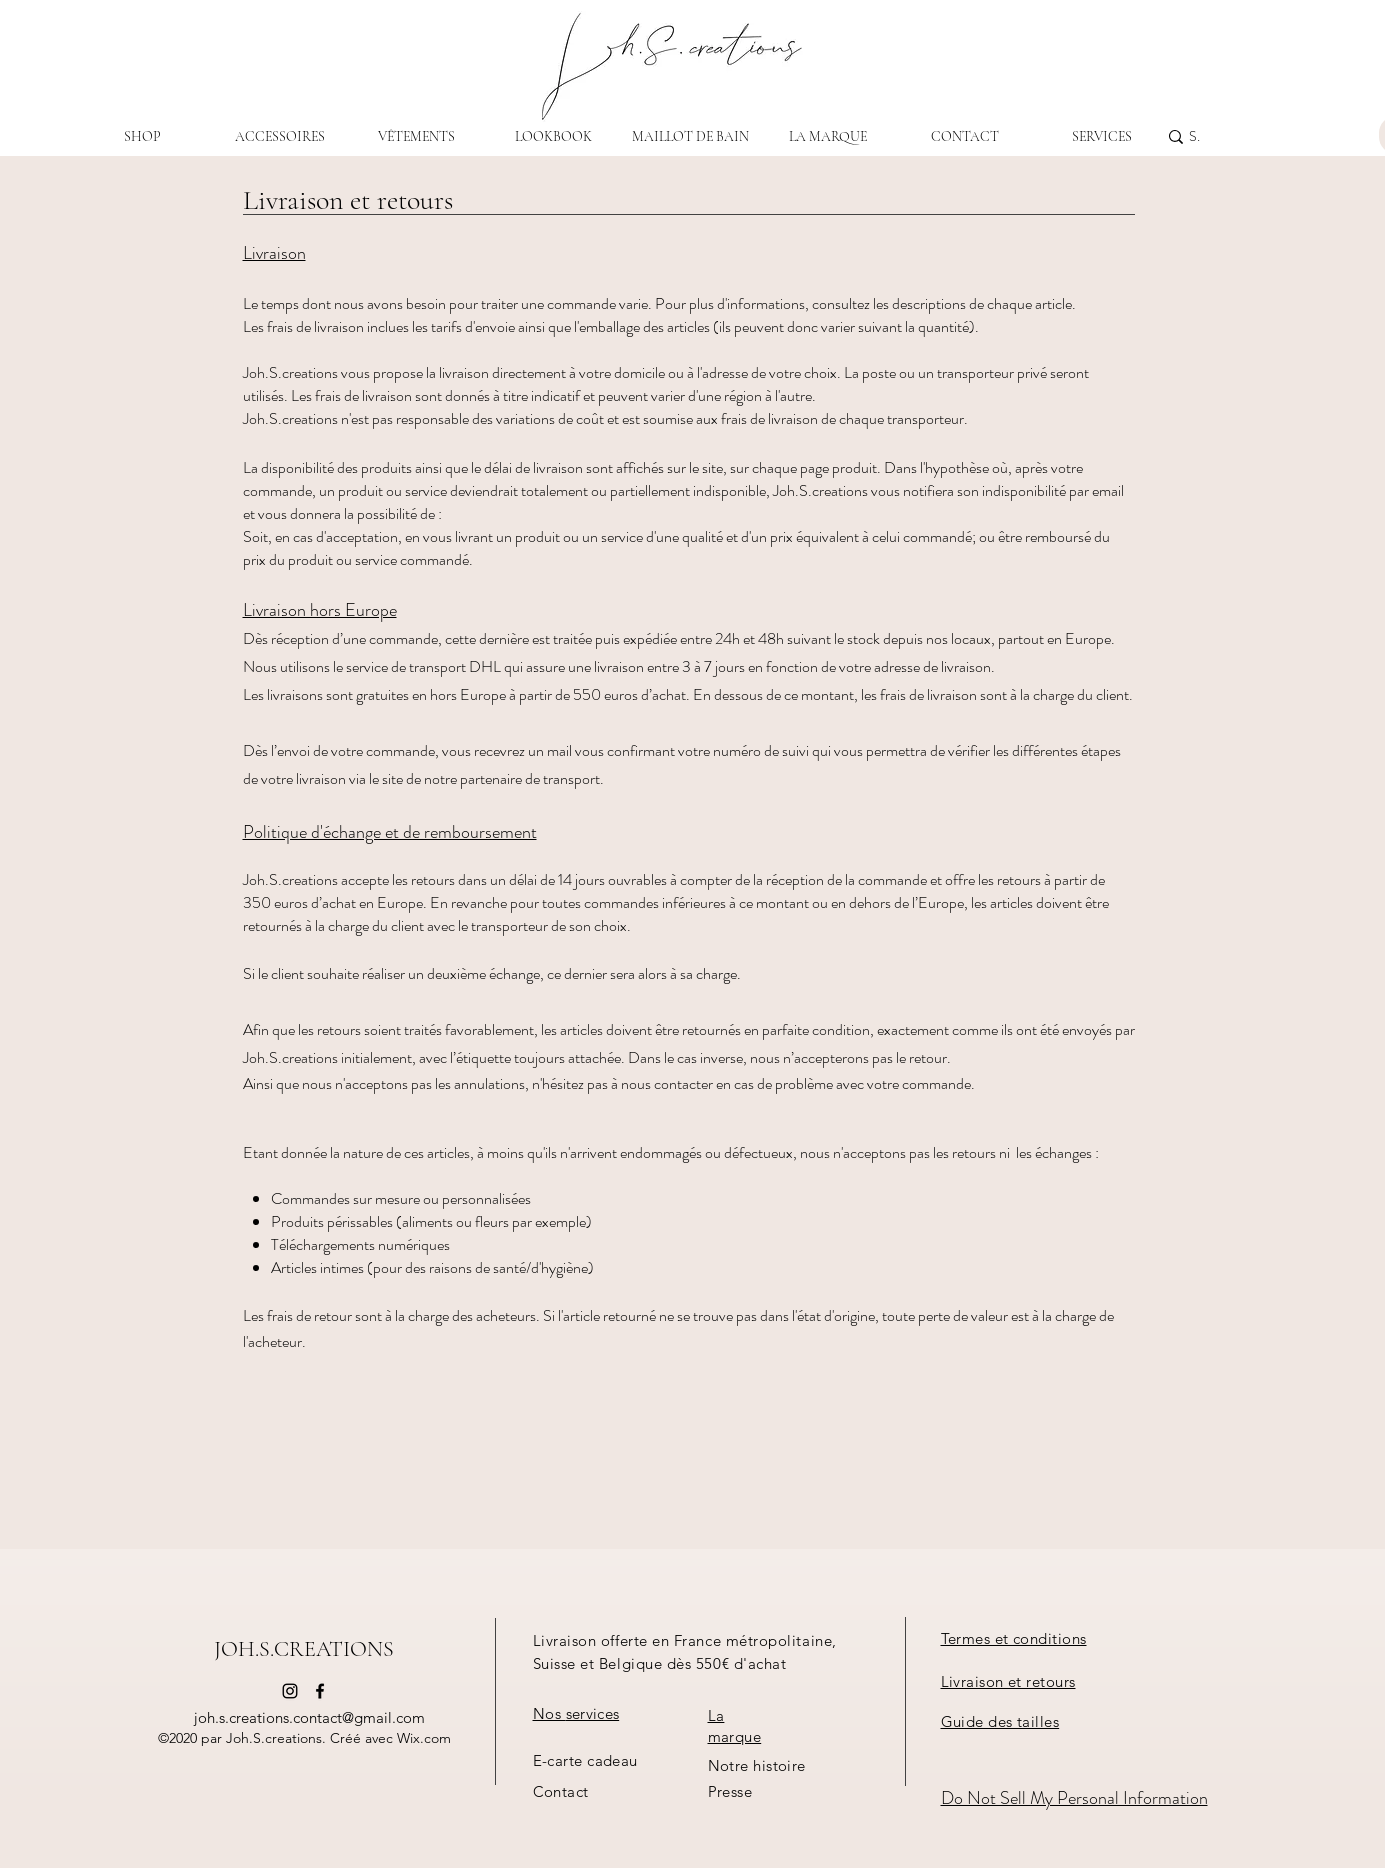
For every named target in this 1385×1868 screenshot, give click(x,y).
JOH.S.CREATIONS (304, 1649)
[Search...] (1194, 137)
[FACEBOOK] (320, 1691)
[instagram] (290, 1691)
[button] (1000, 1722)
